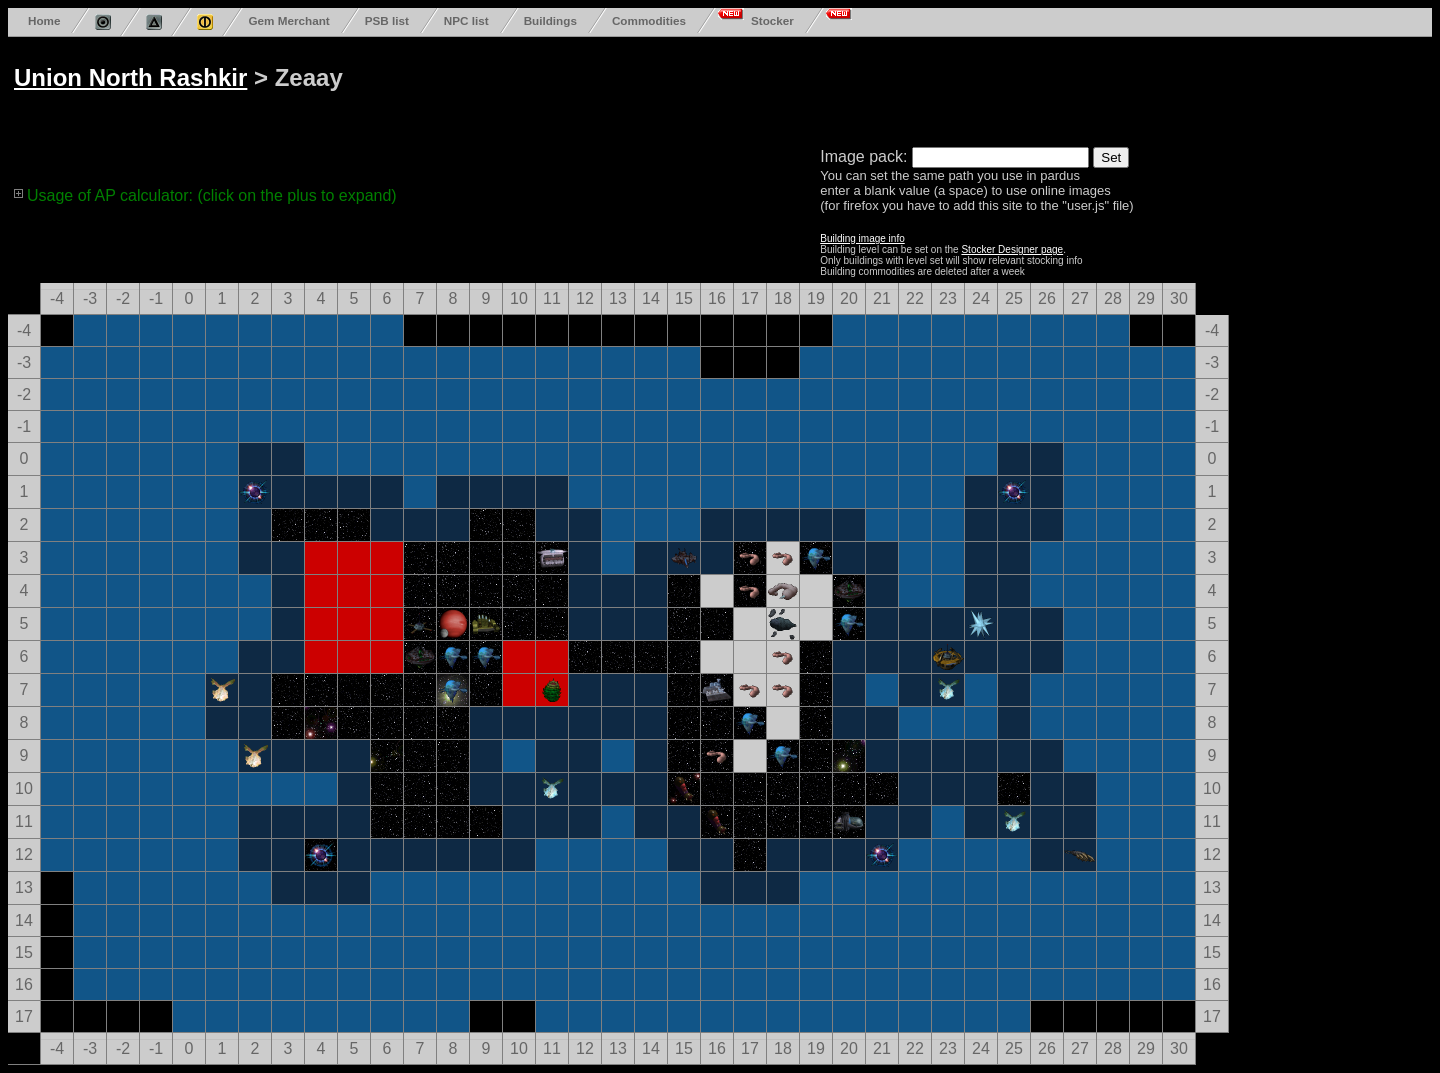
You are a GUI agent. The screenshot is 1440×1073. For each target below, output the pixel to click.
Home (44, 20)
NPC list (466, 20)
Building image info (862, 238)
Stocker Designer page (1012, 249)
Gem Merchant (288, 20)
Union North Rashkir (130, 77)
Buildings (550, 20)
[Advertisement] (772, 88)
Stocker (772, 20)
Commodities (649, 20)
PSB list (387, 20)
